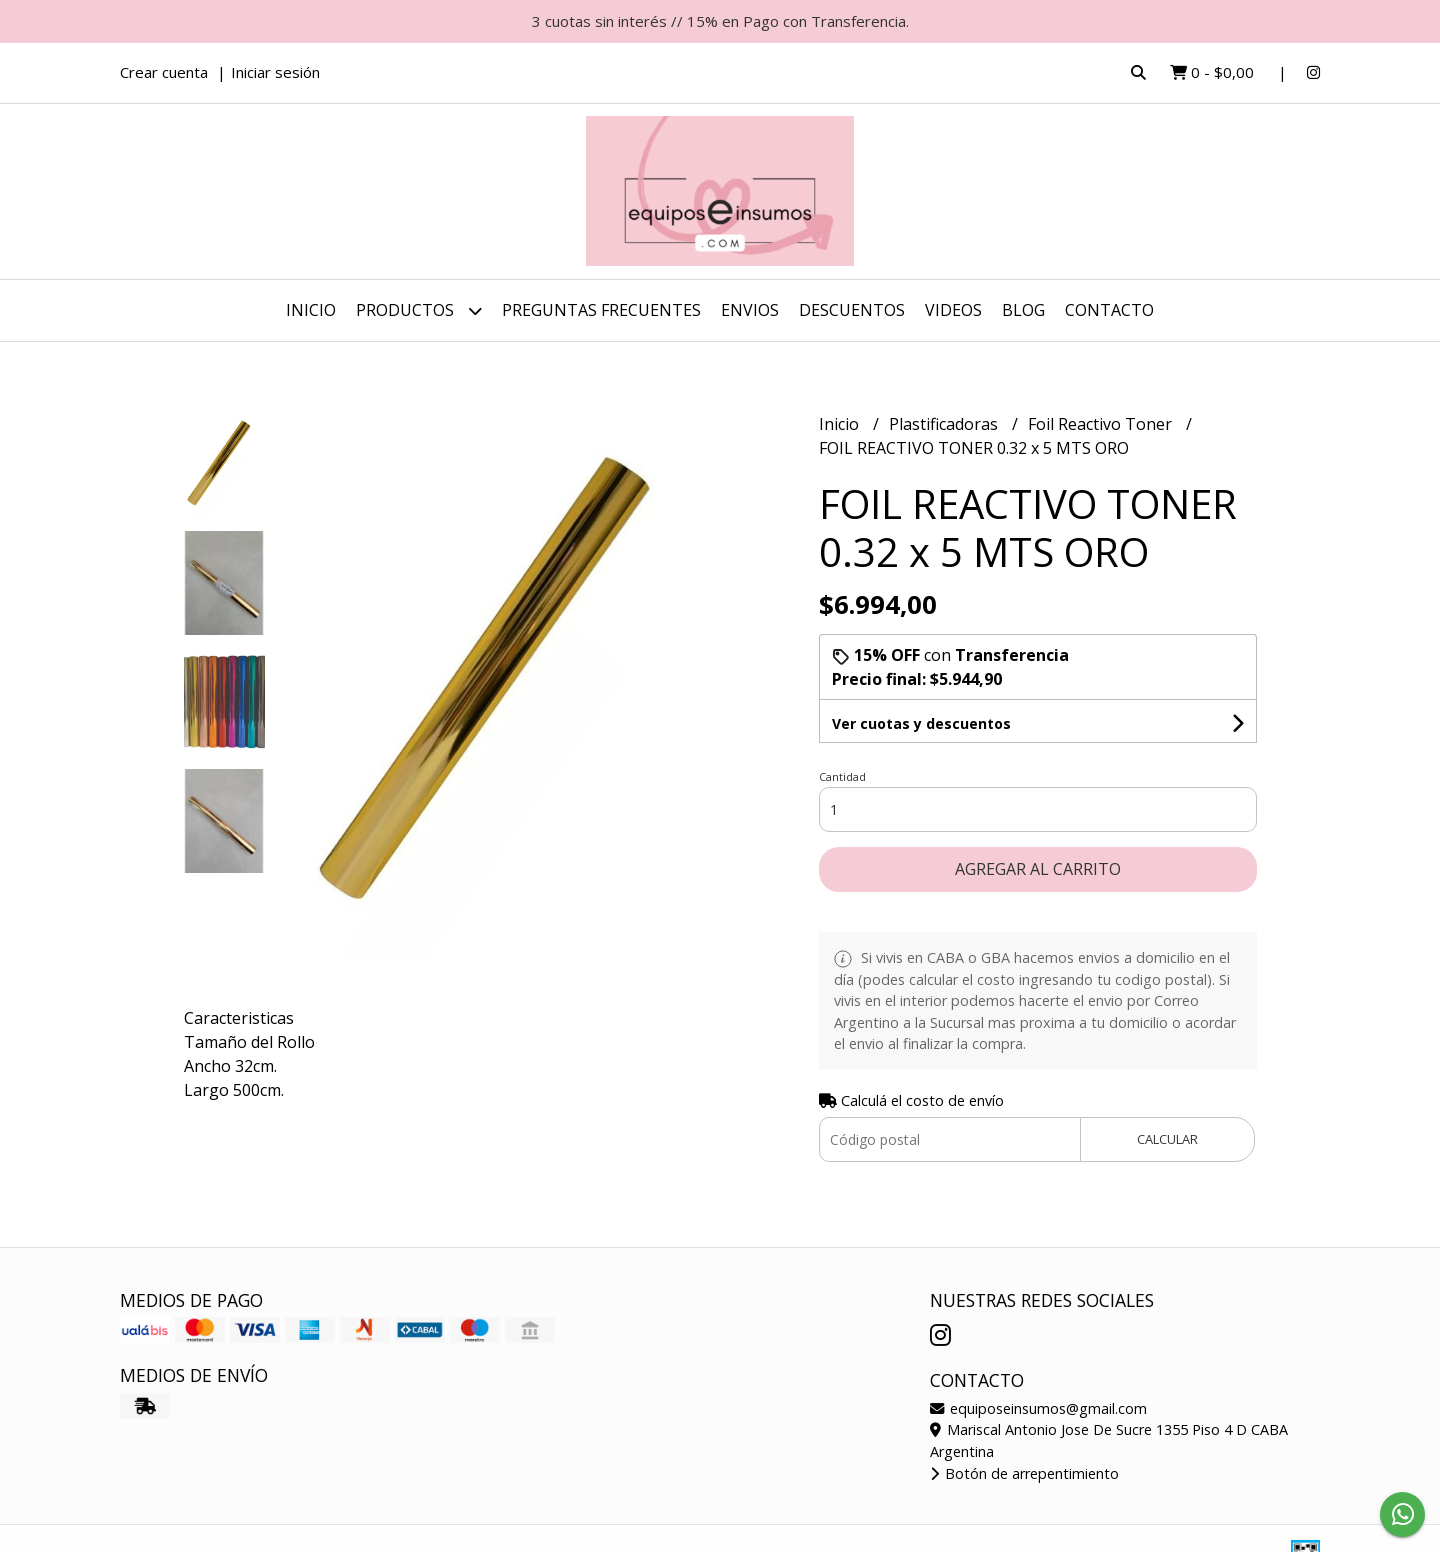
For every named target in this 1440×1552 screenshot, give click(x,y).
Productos (419, 310)
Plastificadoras (945, 424)
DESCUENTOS (852, 310)
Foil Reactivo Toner (1102, 424)
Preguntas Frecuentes (601, 310)
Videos (953, 310)
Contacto (1109, 310)
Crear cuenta (164, 72)
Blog (1023, 310)
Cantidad (842, 776)
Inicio (311, 310)
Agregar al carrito (1038, 869)
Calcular (1167, 1139)
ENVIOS (750, 310)
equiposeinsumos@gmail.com (1038, 1408)
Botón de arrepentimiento (1024, 1473)
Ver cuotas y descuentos (921, 723)
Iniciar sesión (275, 72)
